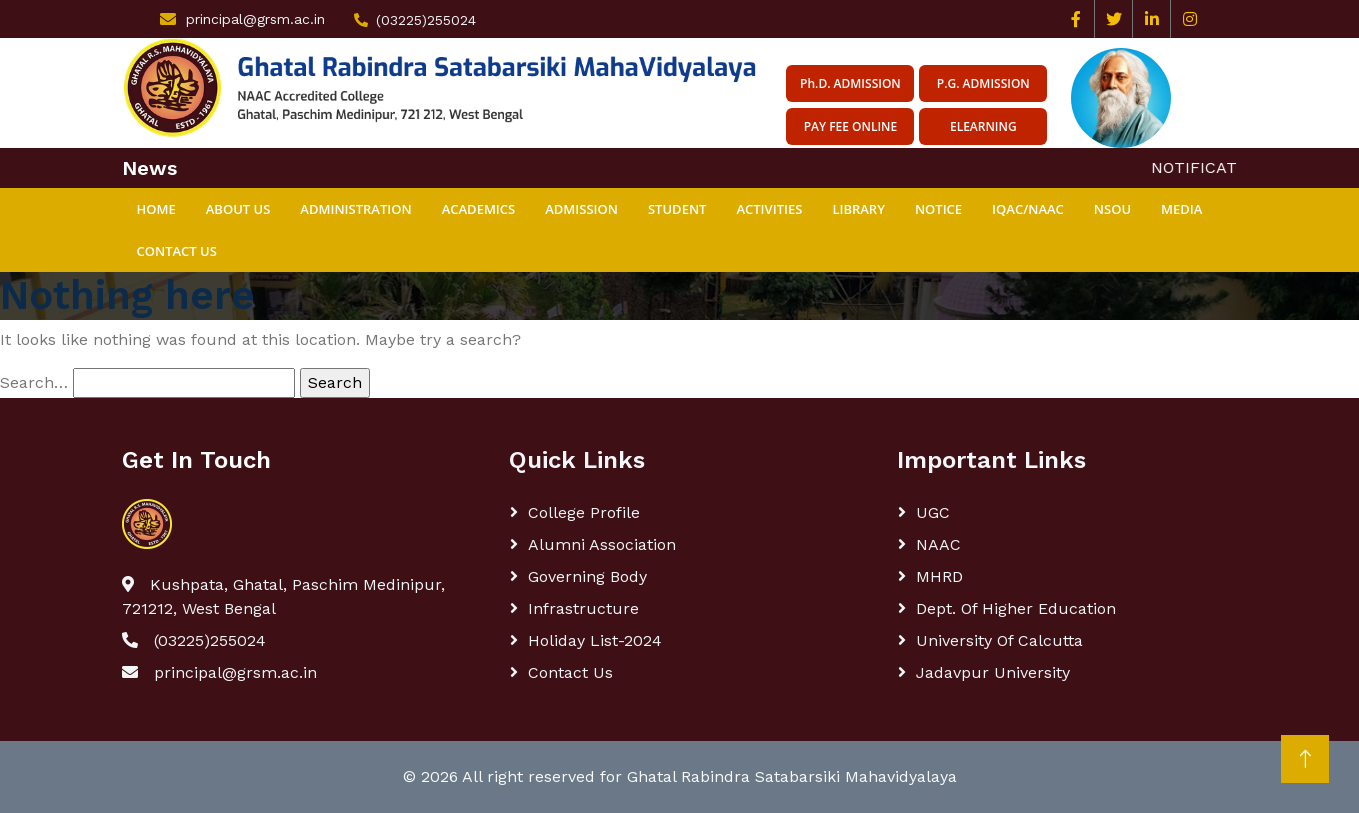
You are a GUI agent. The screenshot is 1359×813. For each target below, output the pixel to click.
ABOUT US (238, 209)
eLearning (983, 126)
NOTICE (938, 209)
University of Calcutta (999, 640)
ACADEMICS (479, 209)
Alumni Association (602, 544)
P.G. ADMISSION (983, 83)
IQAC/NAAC (1028, 209)
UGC (933, 512)
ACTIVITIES (769, 209)
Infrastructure (583, 608)
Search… (34, 382)
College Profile (584, 512)
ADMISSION (581, 209)
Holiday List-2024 (595, 640)
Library (858, 209)
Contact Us (177, 251)
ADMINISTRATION (355, 209)
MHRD (939, 576)
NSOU (1112, 209)
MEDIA (1181, 209)
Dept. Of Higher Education (1016, 608)
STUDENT (677, 209)
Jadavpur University (993, 672)
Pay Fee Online (851, 126)
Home (156, 209)
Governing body (587, 576)
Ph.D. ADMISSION (850, 83)
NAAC (938, 544)
